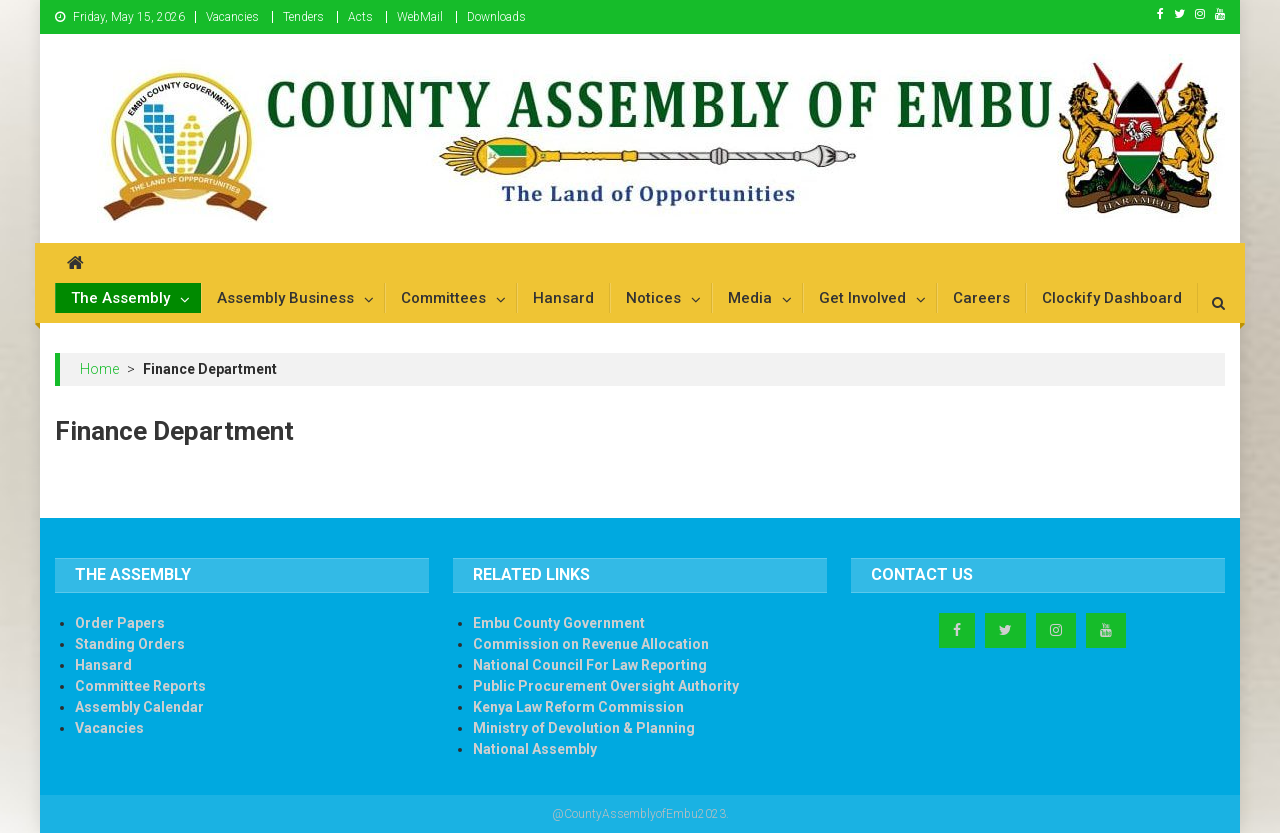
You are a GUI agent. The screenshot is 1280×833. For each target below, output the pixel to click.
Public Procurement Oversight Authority (606, 686)
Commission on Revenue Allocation (591, 644)
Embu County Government (559, 623)
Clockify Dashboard (1112, 298)
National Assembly (535, 749)
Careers (981, 298)
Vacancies (232, 17)
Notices (653, 298)
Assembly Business (285, 298)
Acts (360, 17)
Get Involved (862, 298)
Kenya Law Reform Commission (578, 707)
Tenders (303, 17)
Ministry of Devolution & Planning (584, 728)
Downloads (496, 17)
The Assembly (120, 298)
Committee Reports (140, 686)
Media (750, 298)
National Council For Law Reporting (590, 665)
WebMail (420, 17)
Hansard (563, 298)
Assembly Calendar (139, 707)
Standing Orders (130, 644)
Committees (443, 298)
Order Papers (120, 623)
